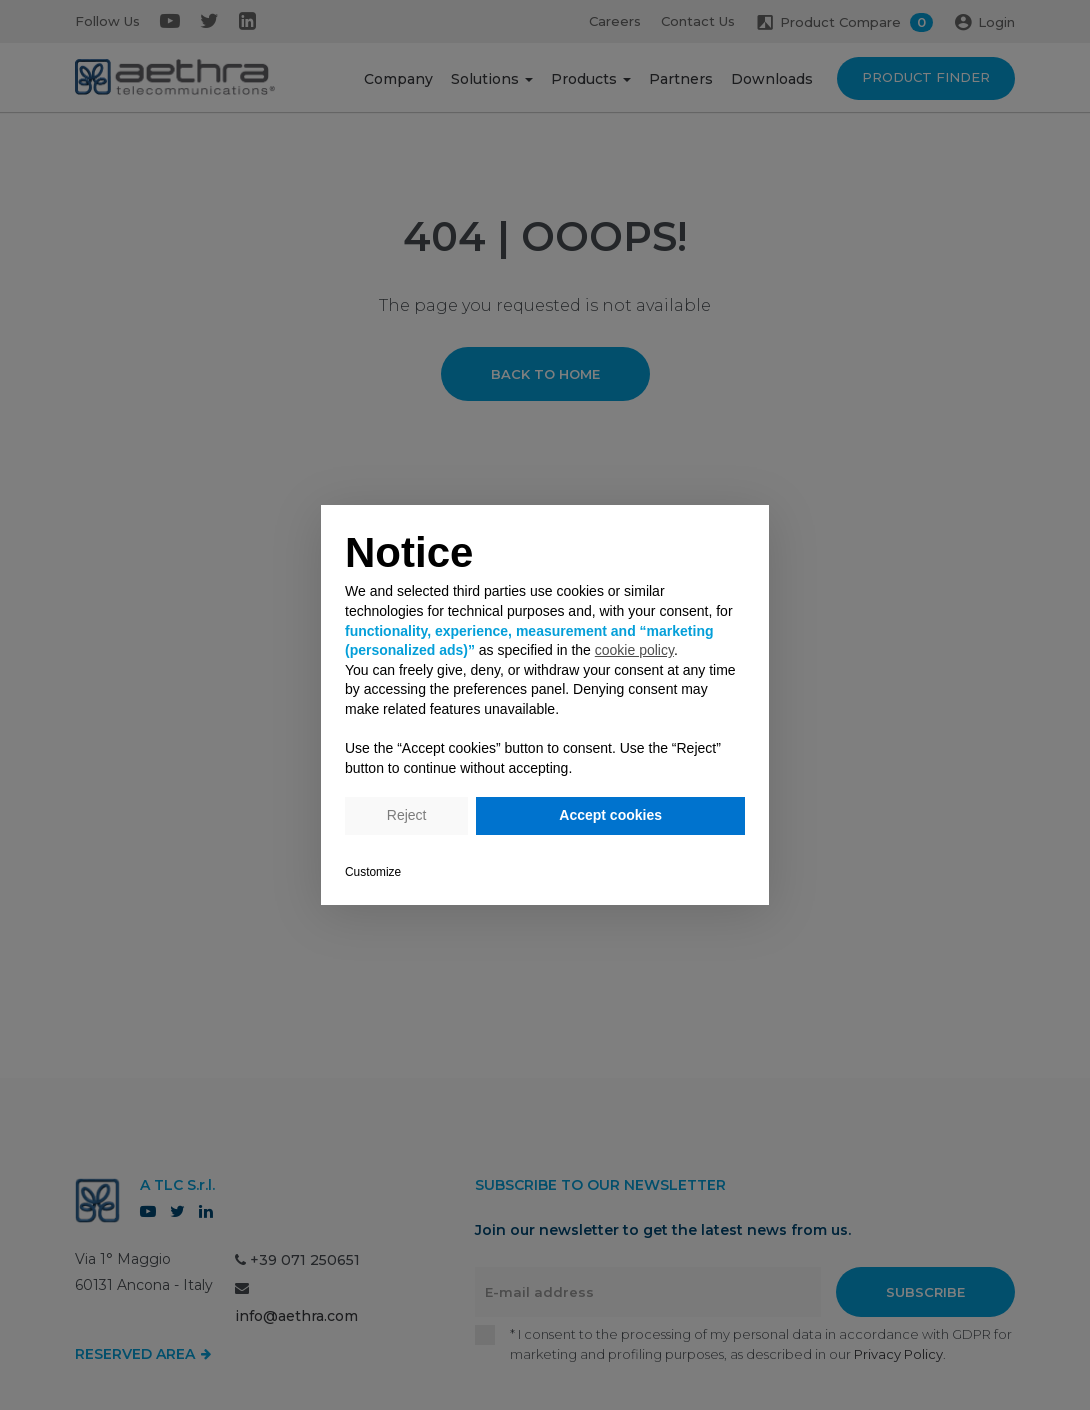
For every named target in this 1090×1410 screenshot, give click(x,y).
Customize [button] (373, 872)
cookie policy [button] (634, 650)
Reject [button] (407, 815)
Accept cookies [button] (610, 815)
